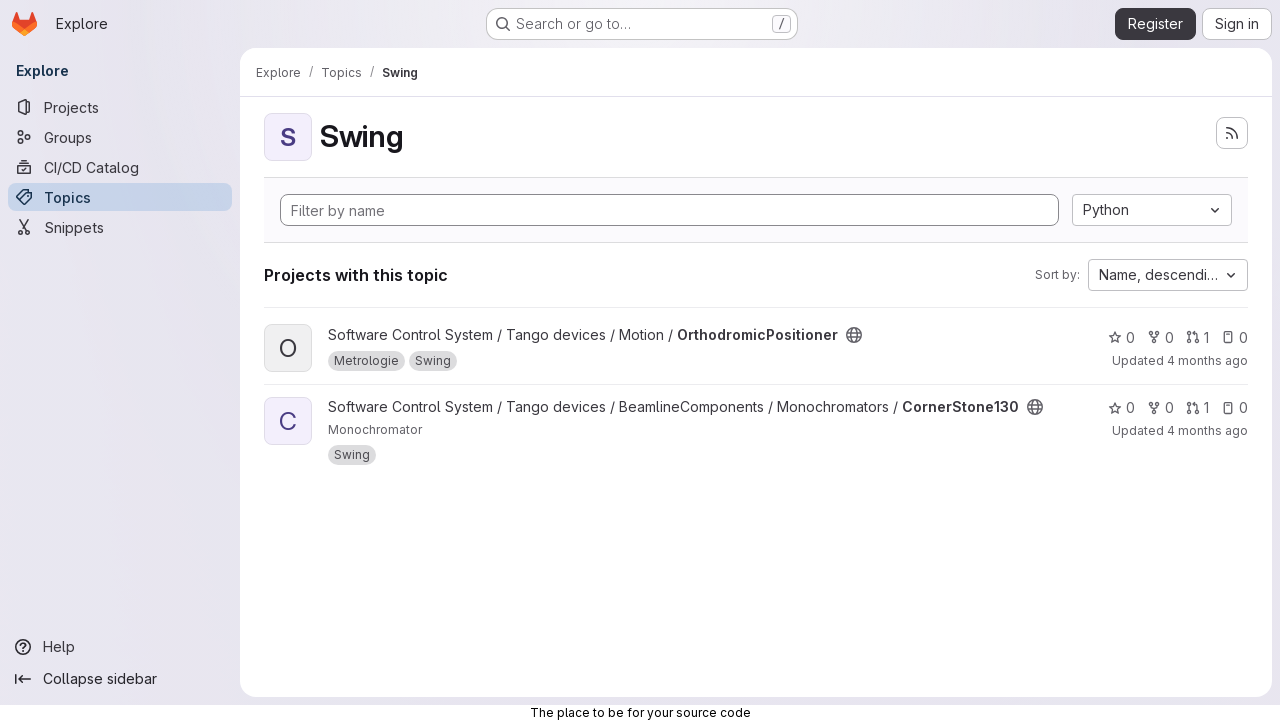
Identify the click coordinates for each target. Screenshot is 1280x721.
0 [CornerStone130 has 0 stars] (1121, 407)
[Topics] (120, 197)
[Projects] (120, 107)
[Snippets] (120, 227)
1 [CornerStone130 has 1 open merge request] (1197, 407)
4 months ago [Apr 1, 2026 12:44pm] (1207, 430)
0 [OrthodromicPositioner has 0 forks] (1160, 337)
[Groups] (120, 137)
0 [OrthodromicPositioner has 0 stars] (1121, 337)
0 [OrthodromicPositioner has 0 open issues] (1234, 337)
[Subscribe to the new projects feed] (1232, 133)
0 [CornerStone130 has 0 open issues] (1234, 407)
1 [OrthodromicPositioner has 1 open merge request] (1197, 337)
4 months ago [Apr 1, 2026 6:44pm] (1207, 360)
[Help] (120, 647)
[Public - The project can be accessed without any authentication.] (854, 335)
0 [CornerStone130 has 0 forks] (1160, 407)
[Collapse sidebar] (120, 679)
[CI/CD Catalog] (120, 167)
